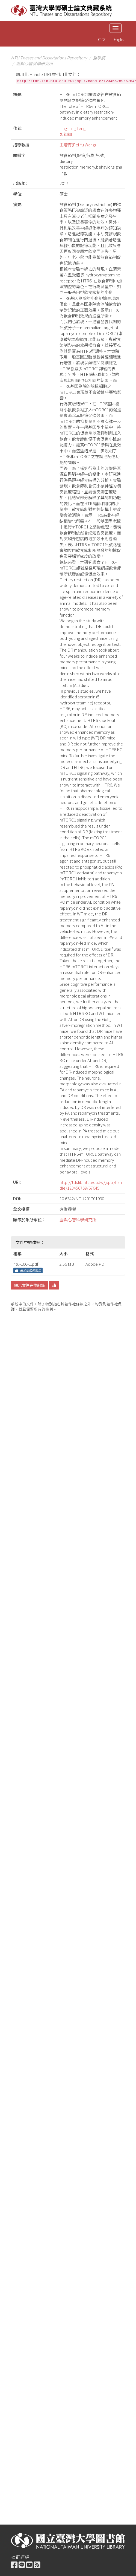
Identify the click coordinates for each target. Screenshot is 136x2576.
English (120, 39)
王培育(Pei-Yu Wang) (78, 145)
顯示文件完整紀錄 (29, 1285)
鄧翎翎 (66, 134)
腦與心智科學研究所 (34, 63)
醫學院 (99, 57)
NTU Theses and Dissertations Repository (49, 57)
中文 (102, 39)
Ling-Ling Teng (72, 128)
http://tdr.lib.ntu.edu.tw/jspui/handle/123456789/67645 (91, 1185)
